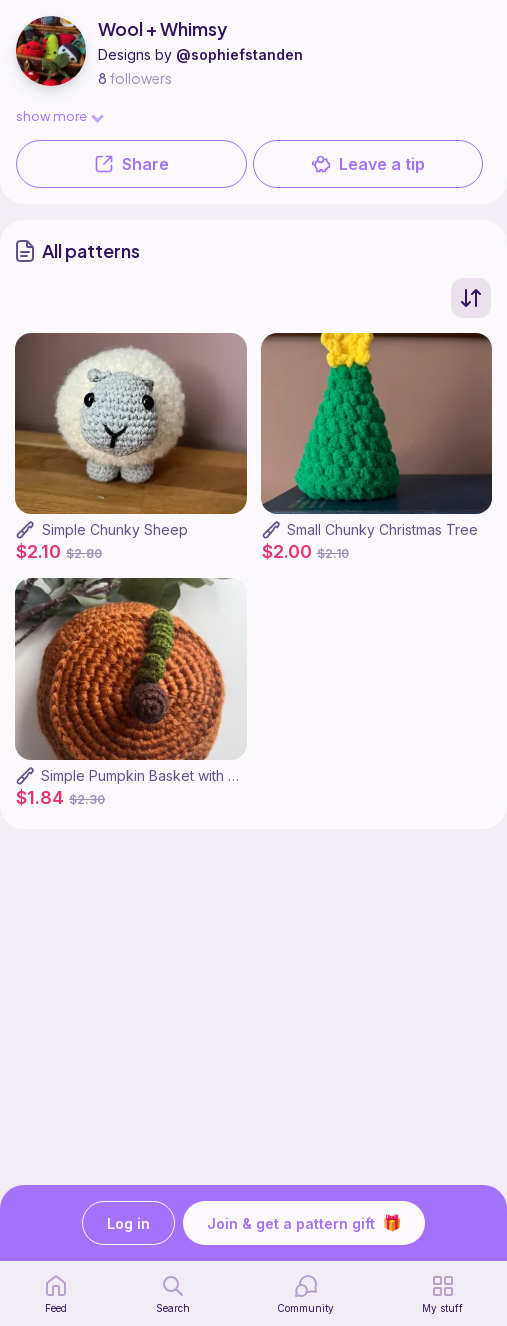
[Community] (305, 1294)
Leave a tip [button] (368, 164)
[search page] (173, 1294)
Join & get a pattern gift (304, 1223)
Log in (128, 1223)
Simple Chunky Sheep (115, 529)
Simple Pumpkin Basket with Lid (144, 775)
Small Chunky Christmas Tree (382, 529)
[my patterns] (442, 1294)
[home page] (56, 1294)
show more (59, 115)
